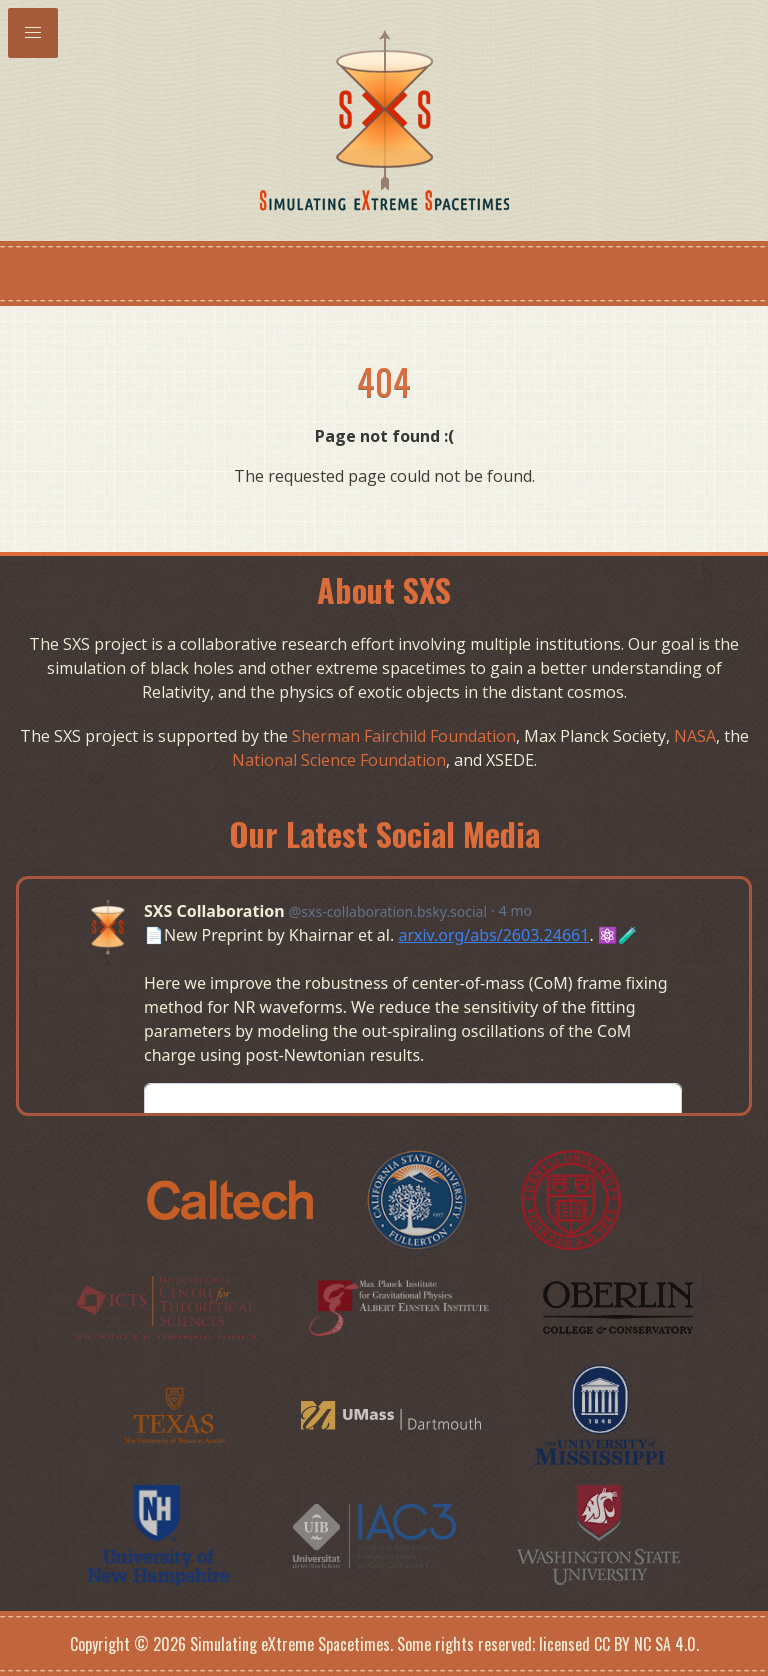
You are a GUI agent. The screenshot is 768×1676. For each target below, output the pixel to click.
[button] (33, 33)
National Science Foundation (339, 760)
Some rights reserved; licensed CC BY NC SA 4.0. (548, 1644)
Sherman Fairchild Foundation (404, 736)
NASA (695, 736)
